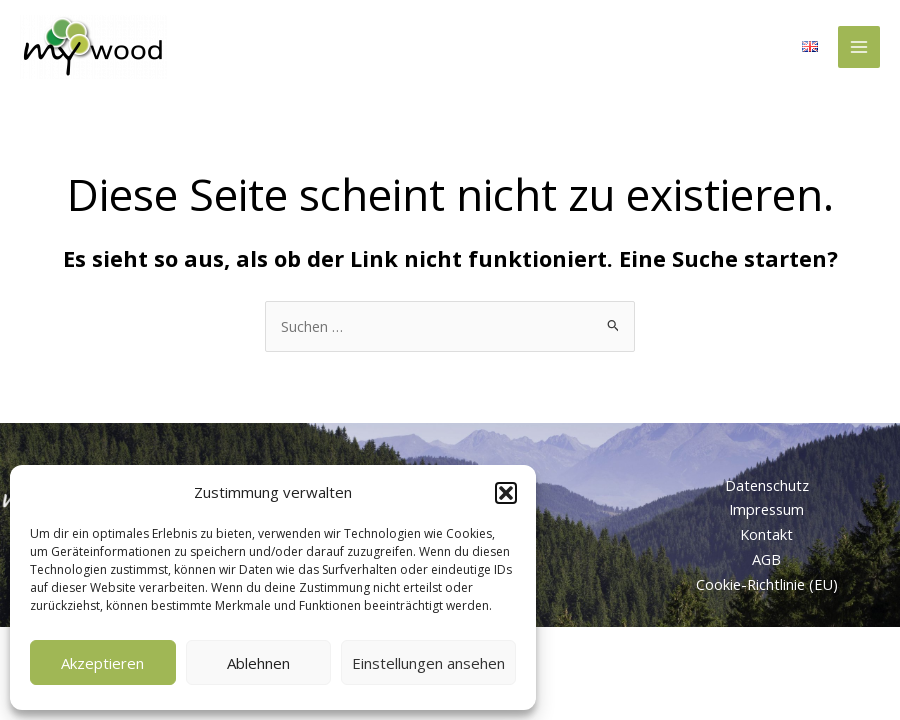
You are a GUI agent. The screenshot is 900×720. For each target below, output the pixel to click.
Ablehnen (258, 663)
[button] (506, 493)
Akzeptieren (102, 663)
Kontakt (766, 534)
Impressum (766, 509)
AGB (766, 559)
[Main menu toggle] (859, 47)
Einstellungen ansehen (428, 663)
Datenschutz (767, 485)
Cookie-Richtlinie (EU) (767, 584)
